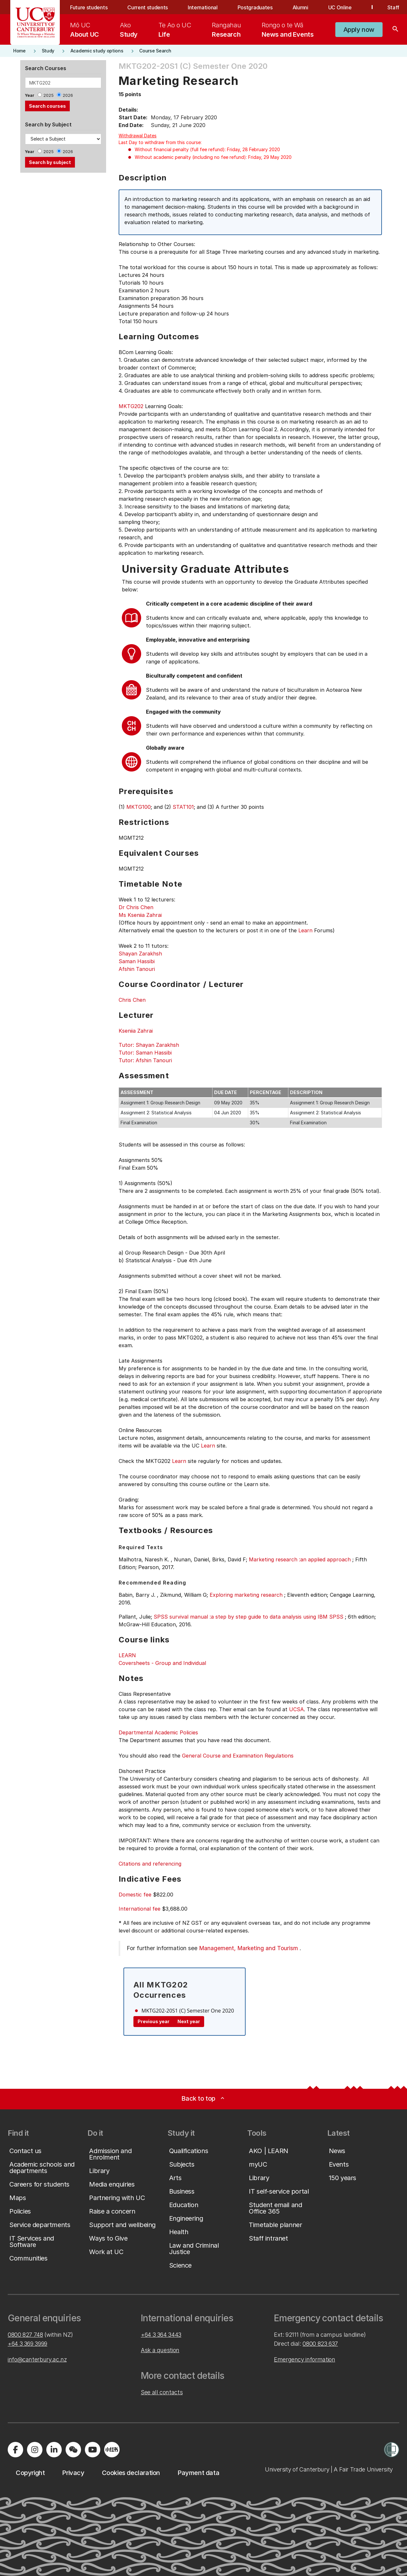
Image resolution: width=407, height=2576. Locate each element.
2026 (68, 95)
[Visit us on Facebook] (15, 2449)
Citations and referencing (150, 1863)
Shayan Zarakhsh (140, 953)
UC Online (340, 7)
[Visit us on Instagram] (34, 2449)
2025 (48, 95)
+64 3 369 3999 (27, 2343)
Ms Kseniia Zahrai (140, 915)
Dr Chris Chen (136, 907)
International (203, 7)
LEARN (127, 1655)
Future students (88, 7)
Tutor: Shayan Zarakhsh (149, 1045)
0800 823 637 (320, 2343)
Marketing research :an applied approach (300, 1559)
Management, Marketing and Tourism (248, 1948)
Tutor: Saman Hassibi (145, 1052)
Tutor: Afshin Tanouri (145, 1060)
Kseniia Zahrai (136, 1031)
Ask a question (160, 2350)
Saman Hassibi (137, 961)
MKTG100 (138, 807)
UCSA (296, 1709)
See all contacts (162, 2392)
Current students (147, 7)
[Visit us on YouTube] (92, 2449)
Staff (393, 7)
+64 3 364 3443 (161, 2334)
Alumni (300, 7)
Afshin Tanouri (137, 969)
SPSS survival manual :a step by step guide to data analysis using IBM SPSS (248, 1616)
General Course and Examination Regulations (238, 1755)
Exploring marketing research (246, 1595)
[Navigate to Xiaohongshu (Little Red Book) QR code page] (112, 2449)
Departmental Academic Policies (158, 1732)
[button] (359, 29)
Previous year (153, 2021)
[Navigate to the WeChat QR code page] (73, 2449)
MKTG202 (131, 406)
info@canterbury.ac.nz (37, 2359)
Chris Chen (132, 1000)
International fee (139, 1908)
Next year (188, 2021)
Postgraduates (255, 7)
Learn (305, 930)
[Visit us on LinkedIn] (54, 2449)
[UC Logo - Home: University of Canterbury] (35, 22)
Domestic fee (135, 1894)
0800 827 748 (25, 2334)
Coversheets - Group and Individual (162, 1663)
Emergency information (304, 2359)
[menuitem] (84, 30)
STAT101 (183, 807)
